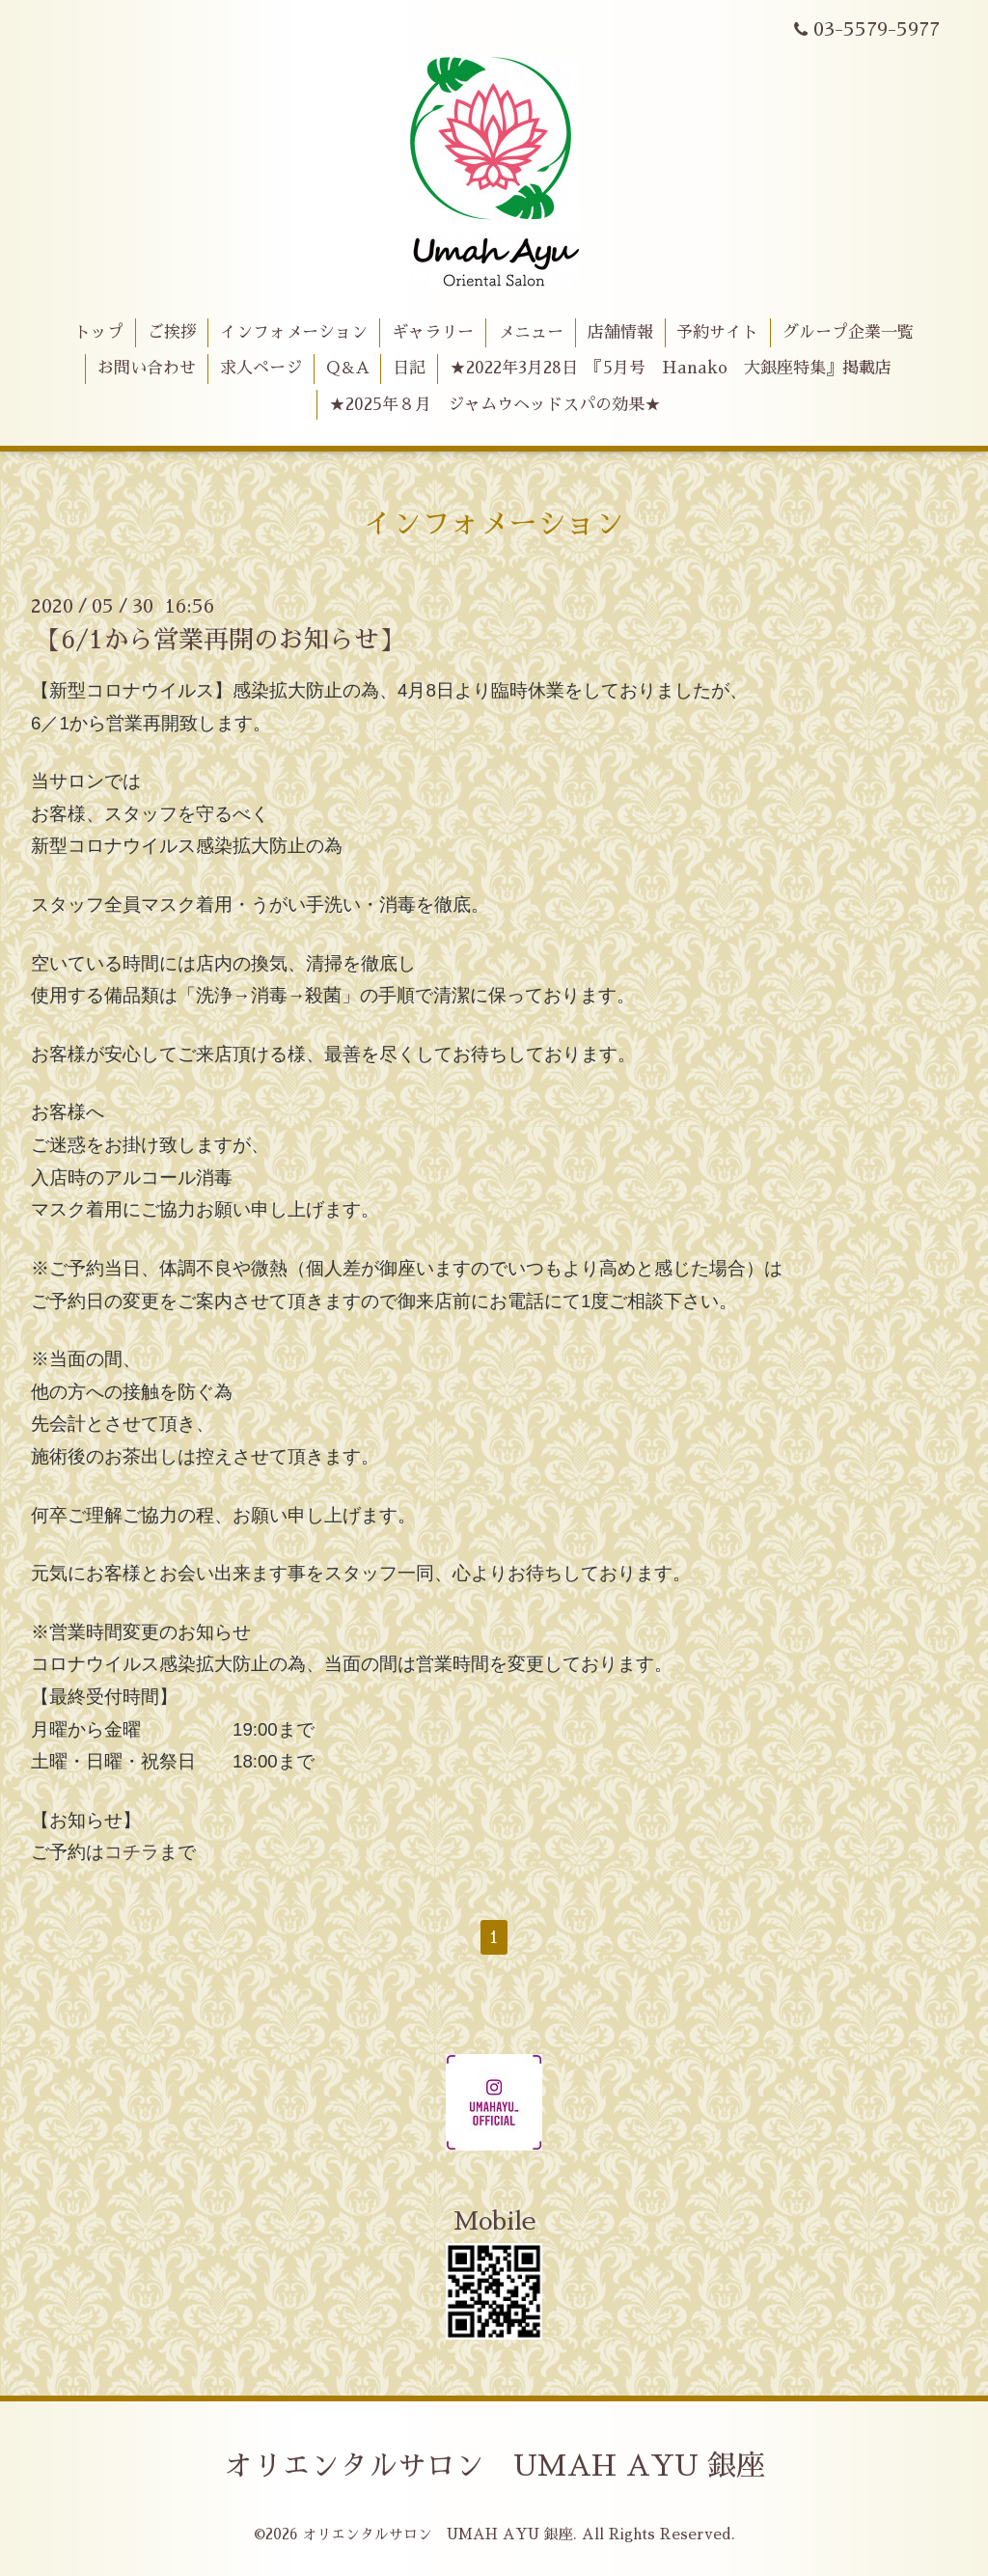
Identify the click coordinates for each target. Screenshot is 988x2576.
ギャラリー (433, 332)
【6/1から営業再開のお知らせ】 (220, 639)
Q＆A (348, 368)
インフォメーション (294, 332)
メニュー (530, 332)
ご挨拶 (172, 332)
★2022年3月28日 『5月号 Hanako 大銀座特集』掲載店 (671, 368)
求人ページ (261, 368)
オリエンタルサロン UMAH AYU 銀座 (494, 2466)
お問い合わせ (146, 368)
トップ (99, 332)
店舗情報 (620, 332)
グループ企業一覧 (848, 332)
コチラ (131, 1852)
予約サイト (717, 332)
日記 (409, 368)
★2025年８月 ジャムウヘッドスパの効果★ (495, 405)
